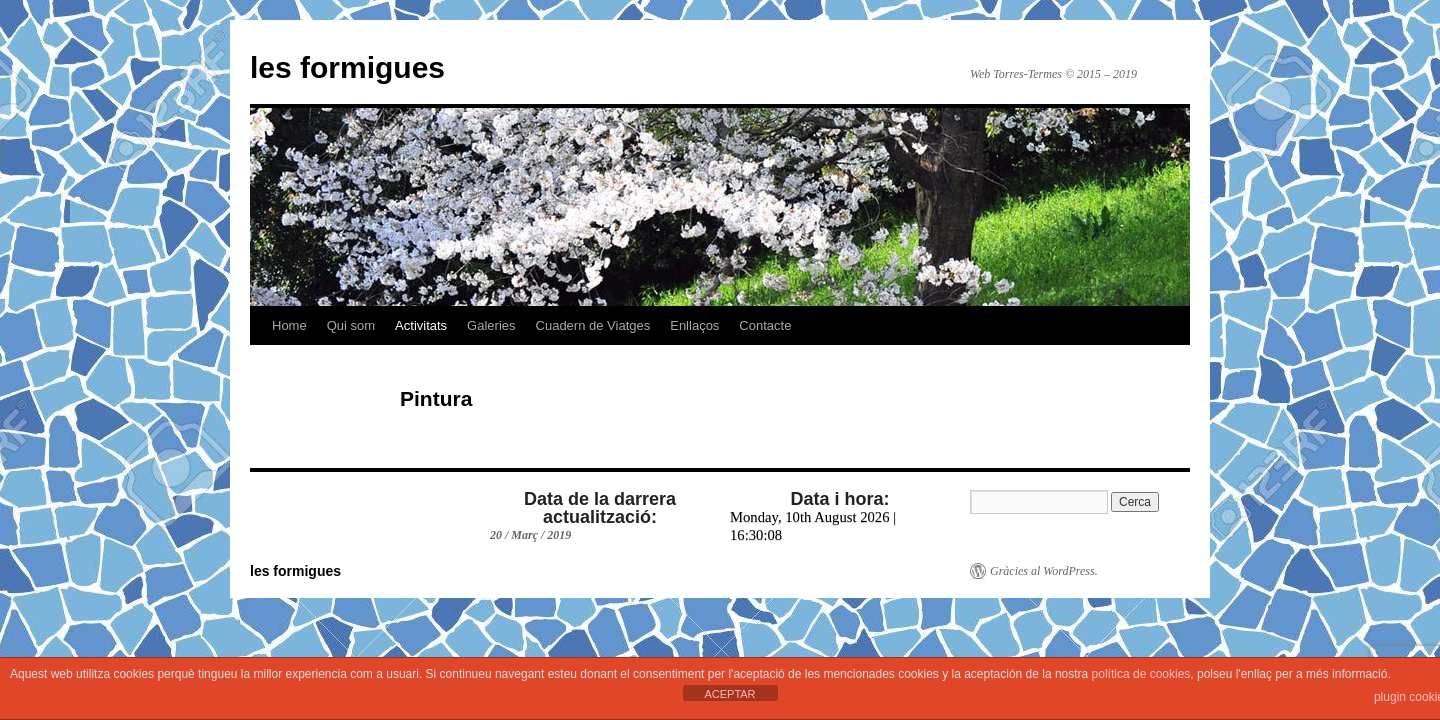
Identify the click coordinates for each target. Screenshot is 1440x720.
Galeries (491, 325)
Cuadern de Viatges (593, 325)
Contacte (765, 325)
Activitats (421, 325)
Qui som (351, 325)
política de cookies (1141, 674)
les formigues (347, 67)
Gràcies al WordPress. (1044, 571)
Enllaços (694, 325)
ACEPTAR (729, 694)
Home (289, 325)
